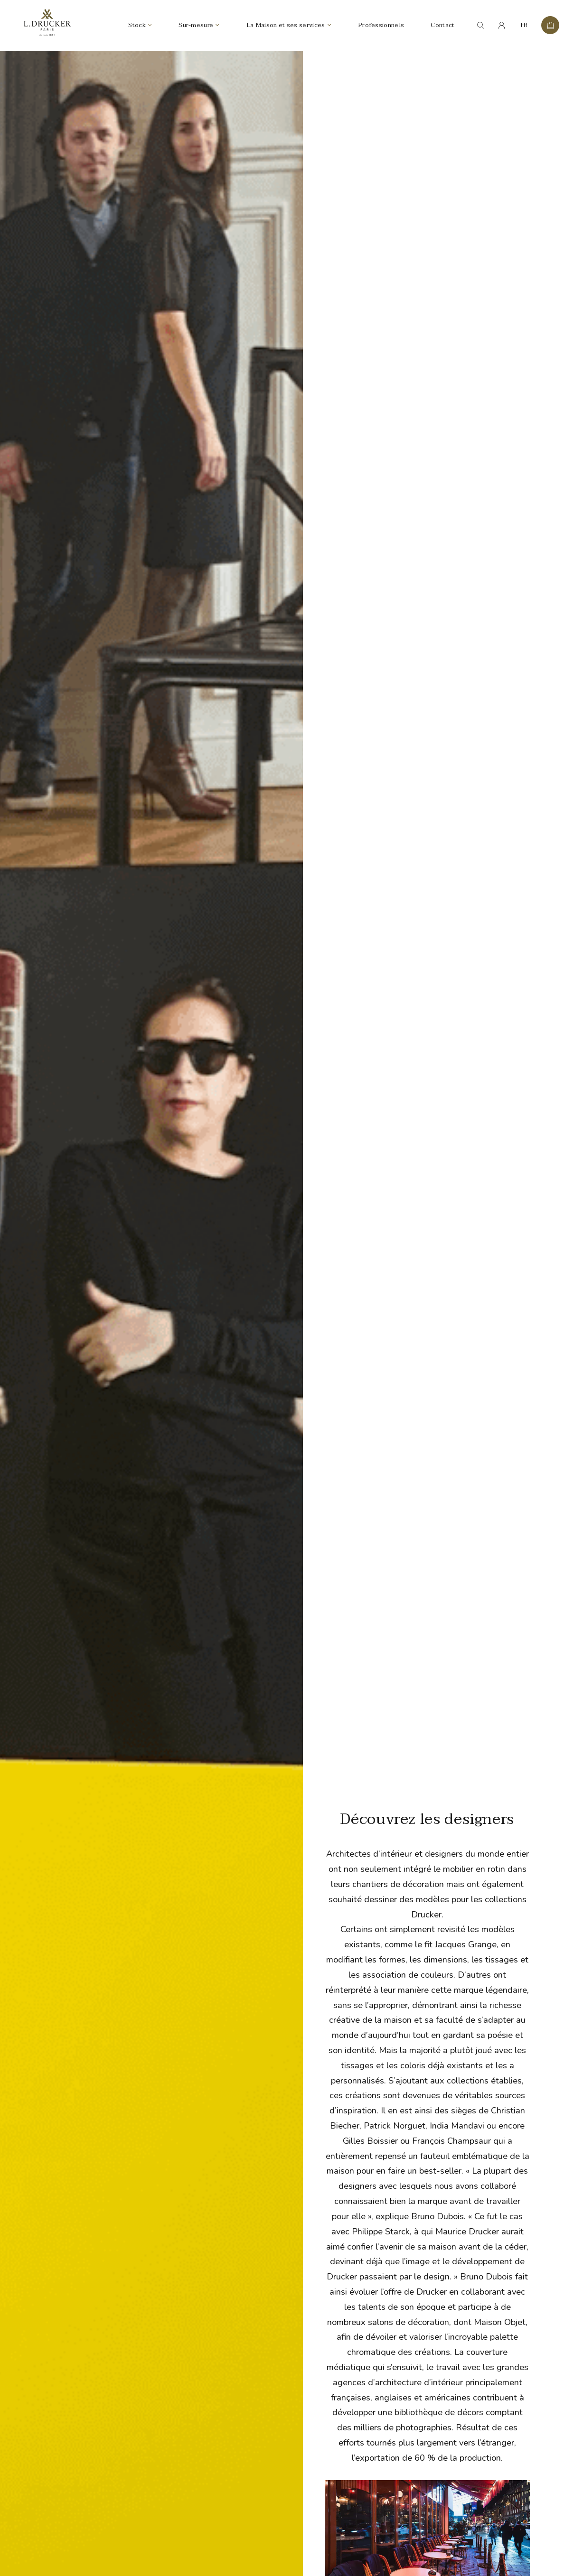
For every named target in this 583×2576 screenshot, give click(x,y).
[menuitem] (523, 25)
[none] (523, 25)
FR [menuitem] (524, 25)
